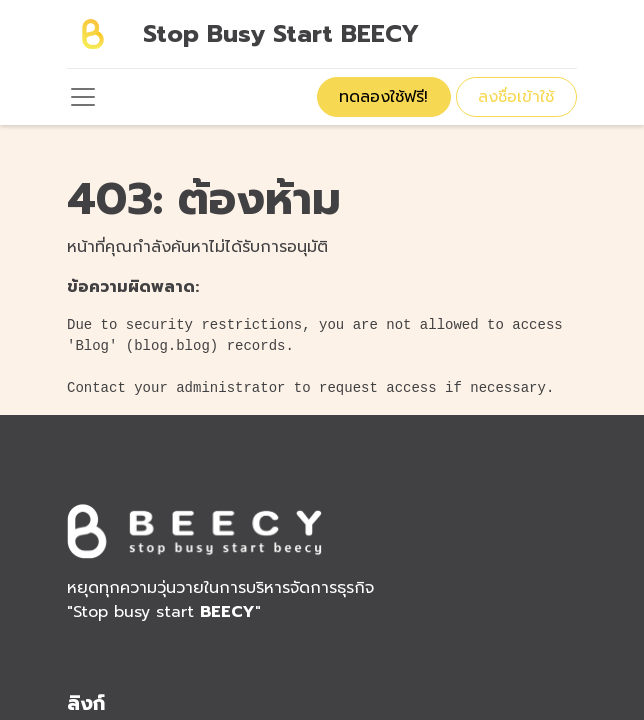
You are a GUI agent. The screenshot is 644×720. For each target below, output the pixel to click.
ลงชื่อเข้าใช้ (516, 97)
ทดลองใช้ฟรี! (383, 97)
